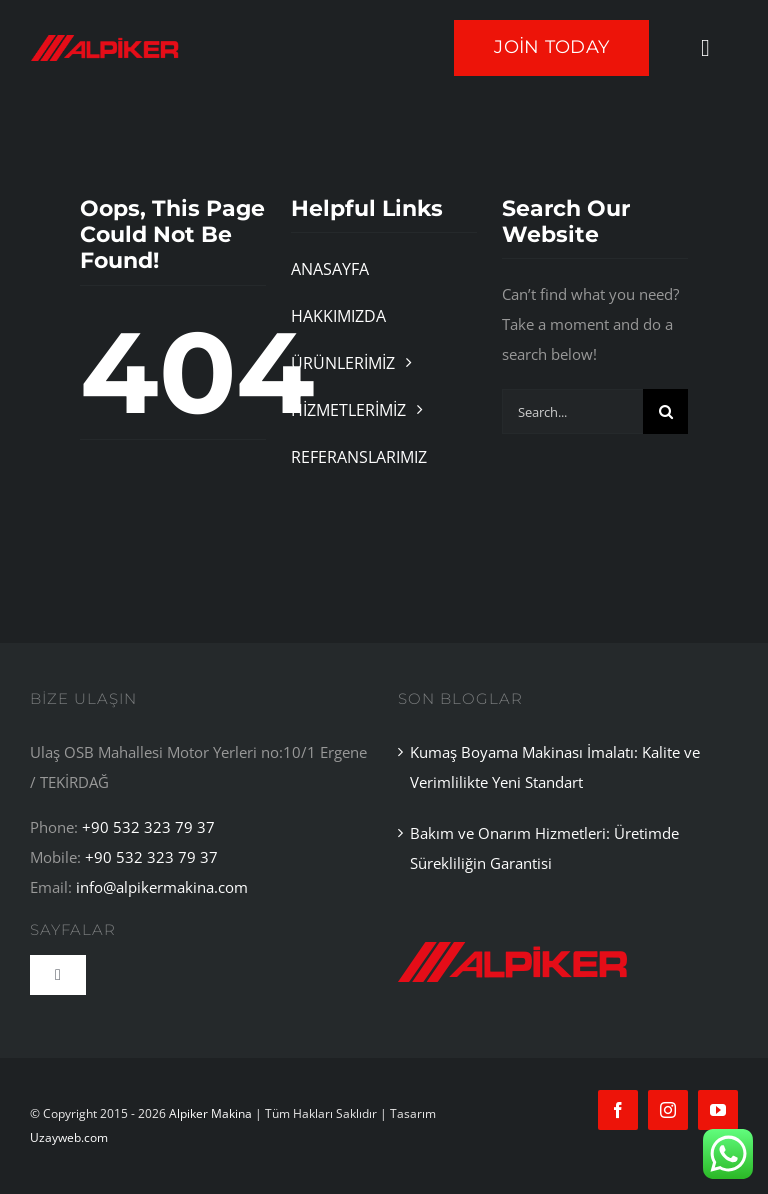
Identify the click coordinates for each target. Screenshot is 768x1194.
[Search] (665, 411)
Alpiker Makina (210, 1113)
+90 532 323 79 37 (148, 827)
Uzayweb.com (69, 1137)
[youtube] (718, 1110)
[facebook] (618, 1110)
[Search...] (573, 411)
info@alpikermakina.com (162, 887)
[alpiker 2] (513, 929)
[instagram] (668, 1110)
